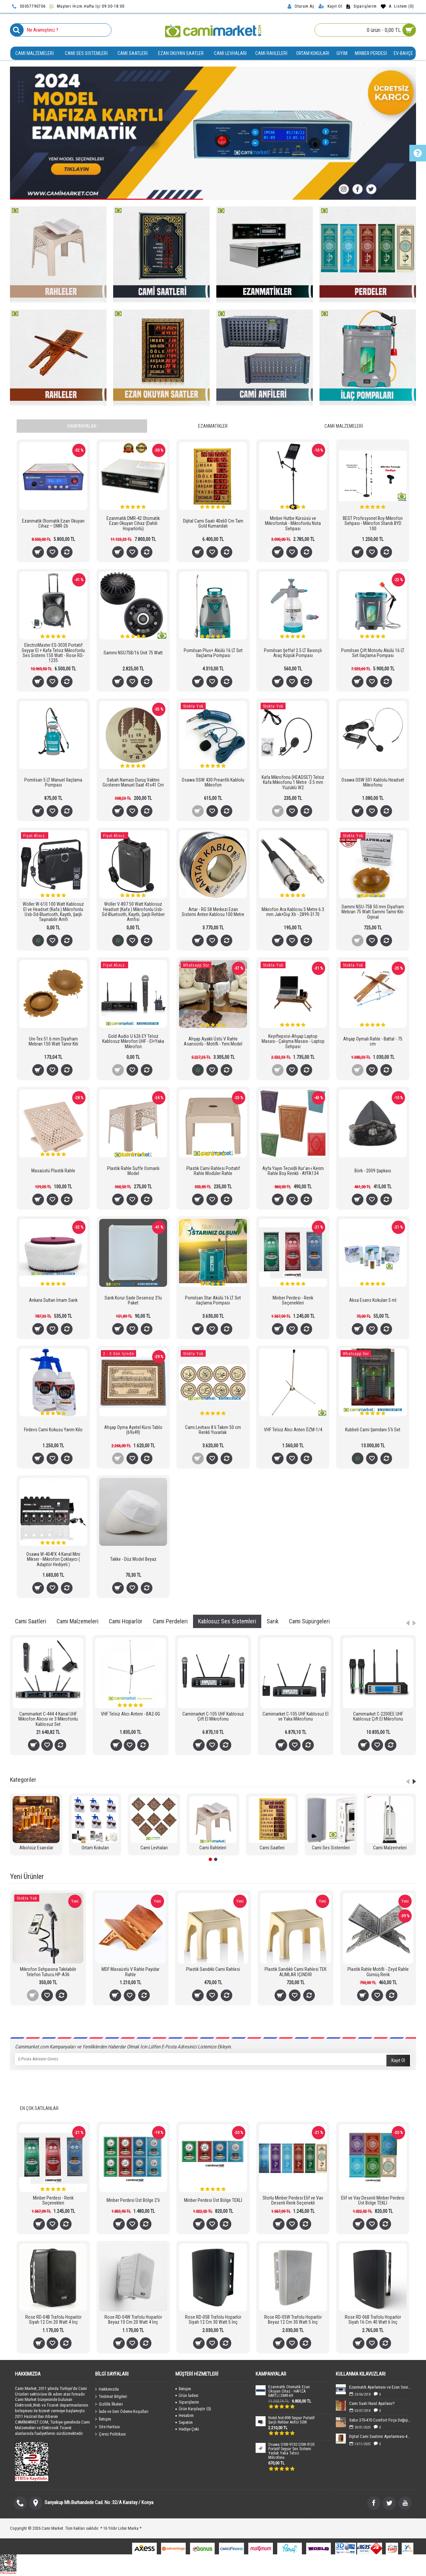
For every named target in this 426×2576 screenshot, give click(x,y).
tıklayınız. (143, 1290)
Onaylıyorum (213, 1314)
